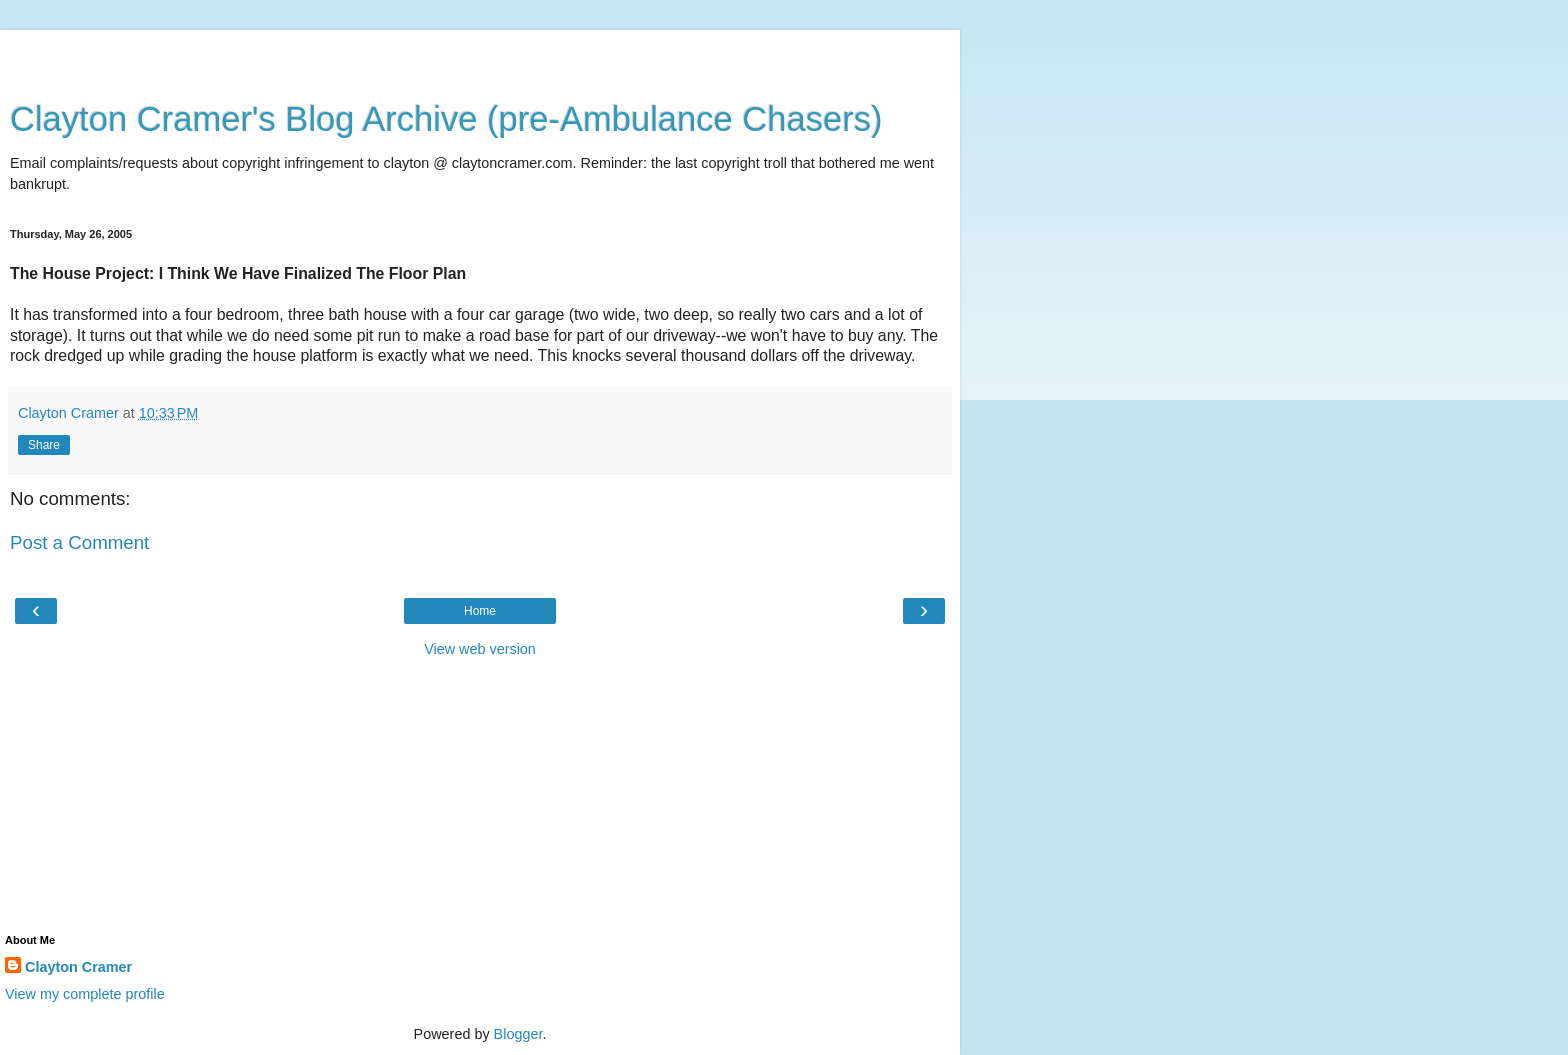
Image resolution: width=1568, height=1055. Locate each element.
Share (44, 445)
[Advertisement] (480, 55)
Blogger (518, 1034)
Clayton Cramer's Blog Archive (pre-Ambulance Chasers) (446, 119)
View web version (480, 649)
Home (480, 611)
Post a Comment (79, 542)
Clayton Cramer (78, 967)
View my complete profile (85, 994)
